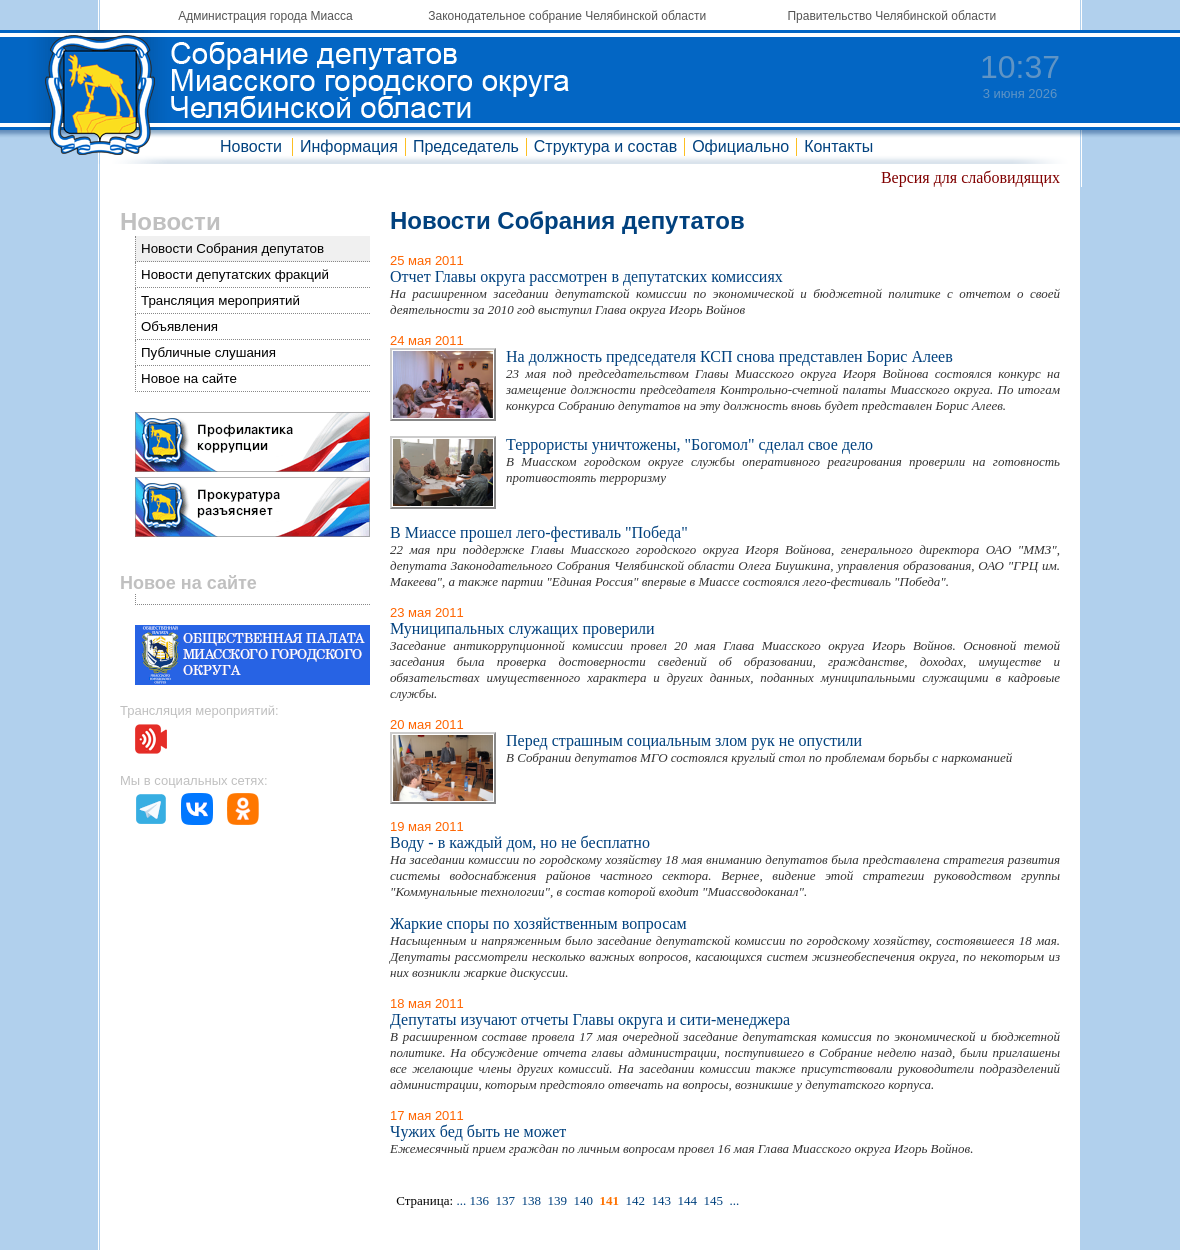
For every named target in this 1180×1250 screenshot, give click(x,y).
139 (557, 1200)
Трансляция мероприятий (220, 300)
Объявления (179, 326)
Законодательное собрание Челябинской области (567, 16)
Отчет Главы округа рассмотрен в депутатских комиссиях (586, 276)
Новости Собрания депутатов (232, 248)
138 (531, 1200)
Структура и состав (605, 146)
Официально (740, 146)
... (461, 1200)
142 (635, 1200)
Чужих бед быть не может (478, 1131)
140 (583, 1200)
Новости (251, 146)
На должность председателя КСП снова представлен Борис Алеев (729, 356)
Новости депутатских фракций (235, 274)
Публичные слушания (208, 352)
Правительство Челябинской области (891, 16)
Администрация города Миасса (265, 16)
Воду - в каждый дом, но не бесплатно (520, 842)
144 (687, 1200)
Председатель (466, 146)
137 (505, 1200)
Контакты (838, 146)
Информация (349, 146)
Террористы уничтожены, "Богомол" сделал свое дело (689, 444)
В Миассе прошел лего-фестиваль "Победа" (539, 532)
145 (713, 1200)
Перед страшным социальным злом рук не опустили (684, 740)
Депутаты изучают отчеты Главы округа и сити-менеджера (590, 1019)
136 (479, 1200)
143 (661, 1200)
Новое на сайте (189, 378)
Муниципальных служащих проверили (522, 628)
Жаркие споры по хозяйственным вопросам (538, 923)
